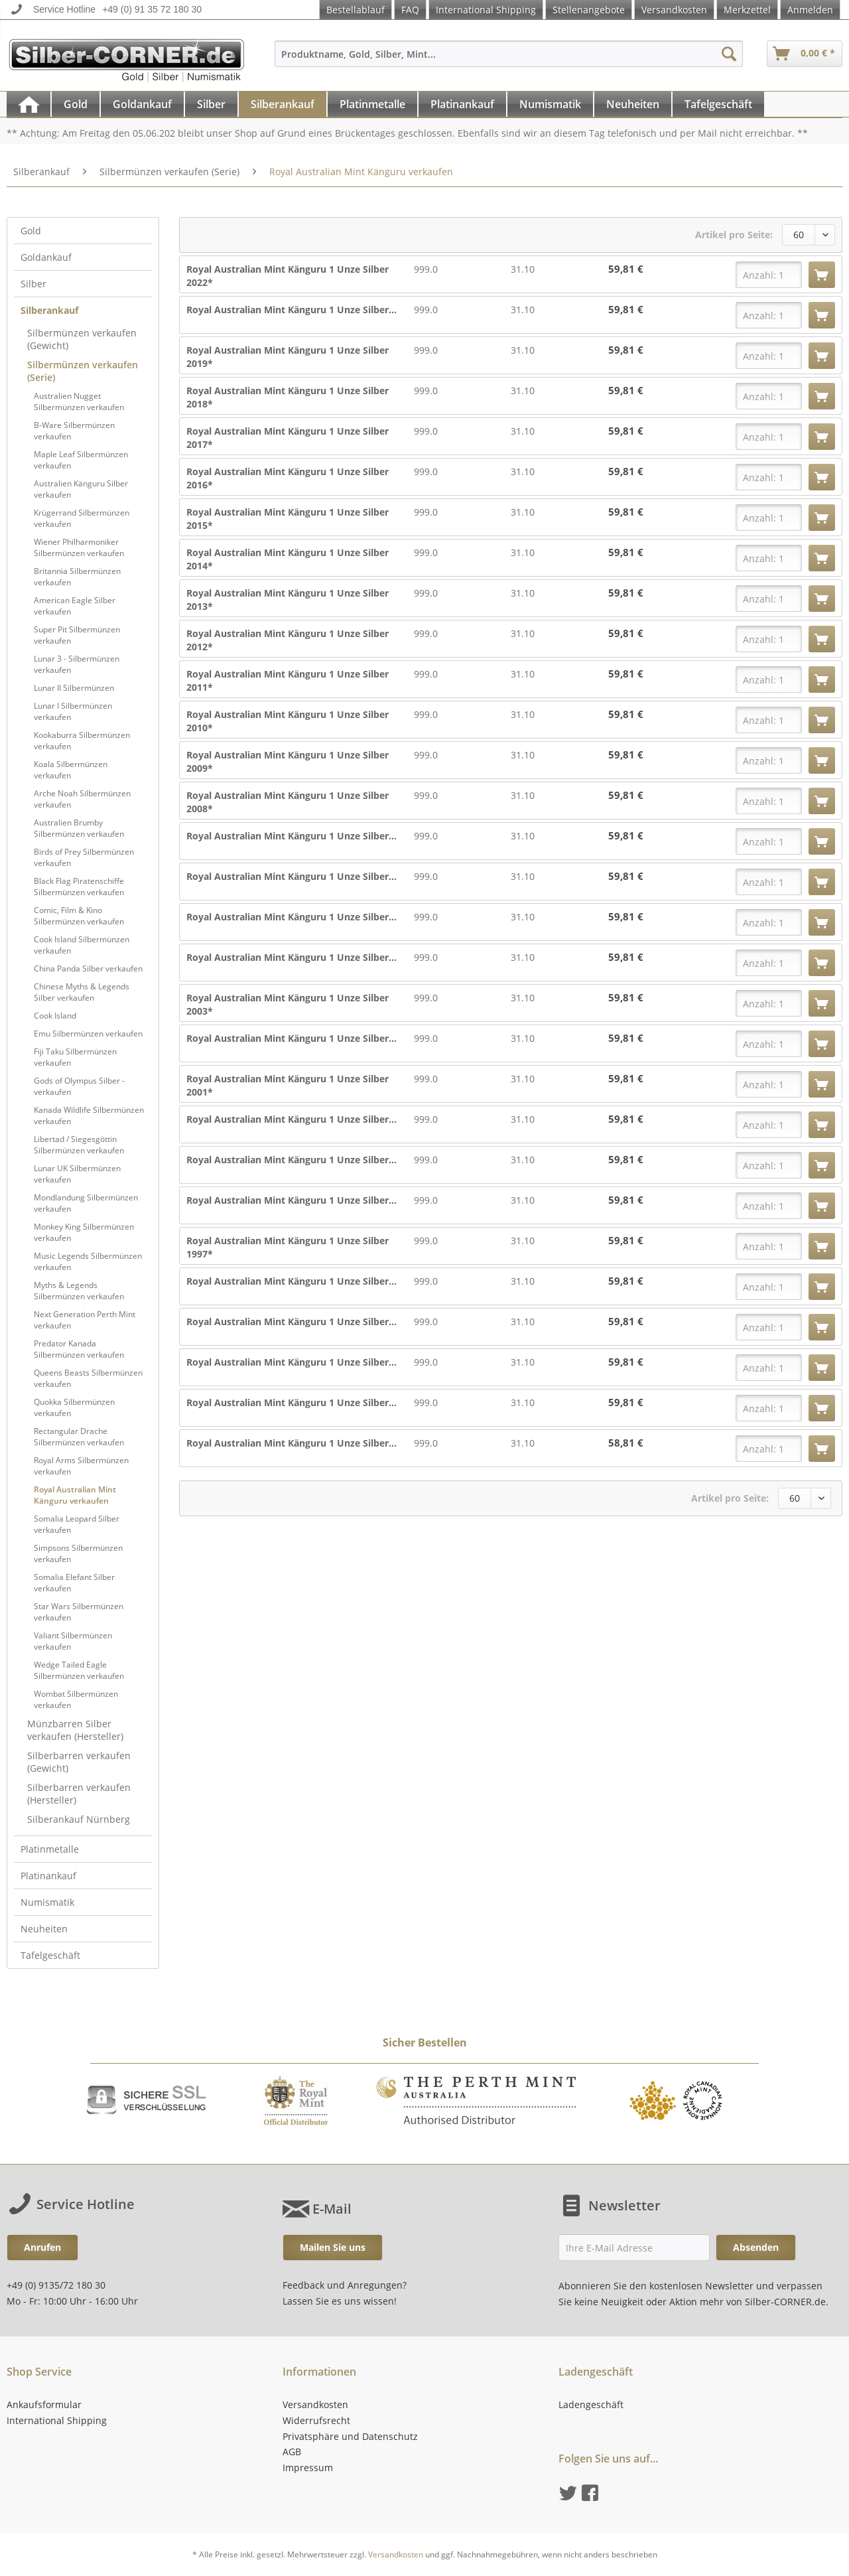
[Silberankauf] (282, 104)
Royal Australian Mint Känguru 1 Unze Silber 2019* (287, 357)
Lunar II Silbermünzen (74, 687)
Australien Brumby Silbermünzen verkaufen (79, 828)
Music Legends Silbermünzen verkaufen (88, 1261)
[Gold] (75, 104)
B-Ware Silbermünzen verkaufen (74, 430)
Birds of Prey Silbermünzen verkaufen (84, 857)
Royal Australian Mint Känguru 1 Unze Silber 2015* (287, 519)
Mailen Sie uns (332, 2247)
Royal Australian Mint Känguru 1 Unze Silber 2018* (287, 397)
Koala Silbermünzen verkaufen (70, 769)
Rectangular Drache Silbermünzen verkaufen (79, 1436)
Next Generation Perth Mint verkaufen (84, 1320)
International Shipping (486, 9)
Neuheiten (44, 1928)
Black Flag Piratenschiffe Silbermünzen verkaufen (79, 886)
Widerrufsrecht (316, 2420)
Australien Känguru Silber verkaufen (81, 489)
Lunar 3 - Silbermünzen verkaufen (76, 664)
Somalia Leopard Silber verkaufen (76, 1524)
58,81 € (625, 1443)
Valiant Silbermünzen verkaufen (73, 1641)
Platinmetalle (50, 1849)
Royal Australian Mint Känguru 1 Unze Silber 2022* (287, 276)
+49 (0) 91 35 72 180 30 (152, 9)
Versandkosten (674, 9)
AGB (292, 2451)
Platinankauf (48, 1875)
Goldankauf (46, 257)
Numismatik (47, 1902)
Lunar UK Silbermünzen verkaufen (77, 1174)
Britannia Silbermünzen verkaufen (77, 576)
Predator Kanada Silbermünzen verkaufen (79, 1349)
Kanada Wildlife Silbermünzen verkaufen (89, 1115)
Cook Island (55, 1015)
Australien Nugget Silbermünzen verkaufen (79, 401)
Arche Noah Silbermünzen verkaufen (82, 799)
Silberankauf (49, 310)
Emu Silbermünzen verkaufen (88, 1033)
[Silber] (211, 104)
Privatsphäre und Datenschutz (350, 2436)
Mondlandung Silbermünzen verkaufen (86, 1203)
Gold (31, 230)
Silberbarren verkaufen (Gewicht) (79, 1761)
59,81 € (625, 269)
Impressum (308, 2467)
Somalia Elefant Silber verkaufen (74, 1582)
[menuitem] (509, 60)
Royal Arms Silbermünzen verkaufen (81, 1466)
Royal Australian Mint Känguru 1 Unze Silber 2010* (287, 721)
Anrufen (42, 2247)
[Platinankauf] (462, 104)
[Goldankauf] (142, 104)
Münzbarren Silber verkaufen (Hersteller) (75, 1730)
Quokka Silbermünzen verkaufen (74, 1407)
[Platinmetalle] (372, 104)
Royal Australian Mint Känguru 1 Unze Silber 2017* (287, 438)
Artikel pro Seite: (734, 234)
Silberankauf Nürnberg (78, 1819)
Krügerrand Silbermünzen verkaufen (81, 518)
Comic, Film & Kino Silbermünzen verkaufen (79, 915)
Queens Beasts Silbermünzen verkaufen (88, 1378)
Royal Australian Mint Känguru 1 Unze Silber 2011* (287, 680)
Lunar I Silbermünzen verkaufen (73, 711)
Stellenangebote (589, 9)
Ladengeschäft (590, 2404)
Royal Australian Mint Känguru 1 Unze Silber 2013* (287, 599)
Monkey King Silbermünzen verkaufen (84, 1232)
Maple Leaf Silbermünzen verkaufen (81, 460)
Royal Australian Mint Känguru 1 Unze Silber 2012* (287, 640)
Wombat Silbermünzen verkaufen (76, 1699)
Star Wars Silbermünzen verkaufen (78, 1612)
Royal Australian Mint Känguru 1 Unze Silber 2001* (287, 1085)
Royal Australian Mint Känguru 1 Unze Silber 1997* (287, 1247)
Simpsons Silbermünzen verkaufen (78, 1553)
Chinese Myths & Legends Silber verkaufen (81, 992)
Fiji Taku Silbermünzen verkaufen (75, 1057)
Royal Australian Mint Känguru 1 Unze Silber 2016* (287, 478)
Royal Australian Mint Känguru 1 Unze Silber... (291, 309)
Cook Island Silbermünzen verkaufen (81, 945)
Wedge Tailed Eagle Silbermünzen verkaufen (79, 1670)
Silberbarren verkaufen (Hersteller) (79, 1793)
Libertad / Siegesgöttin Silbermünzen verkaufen (79, 1144)
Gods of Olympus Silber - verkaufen (79, 1086)
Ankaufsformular (44, 2404)
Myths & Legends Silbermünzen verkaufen (79, 1290)
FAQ (410, 9)
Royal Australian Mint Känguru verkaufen (75, 1495)
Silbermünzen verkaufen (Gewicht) (82, 339)
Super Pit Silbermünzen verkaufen (77, 635)
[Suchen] (729, 53)
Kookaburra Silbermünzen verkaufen (82, 740)
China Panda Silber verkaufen (88, 968)
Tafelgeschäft (50, 1955)
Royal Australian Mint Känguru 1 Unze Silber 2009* (287, 761)
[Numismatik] (550, 104)
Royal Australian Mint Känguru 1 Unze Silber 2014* (287, 559)
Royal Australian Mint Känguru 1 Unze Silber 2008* (287, 802)
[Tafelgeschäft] (718, 104)
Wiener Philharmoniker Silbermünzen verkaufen (79, 547)
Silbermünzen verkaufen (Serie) (82, 371)
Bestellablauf (355, 9)
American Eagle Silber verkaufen (74, 606)
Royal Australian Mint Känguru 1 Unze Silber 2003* (287, 1004)
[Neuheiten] (632, 104)
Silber (33, 283)
